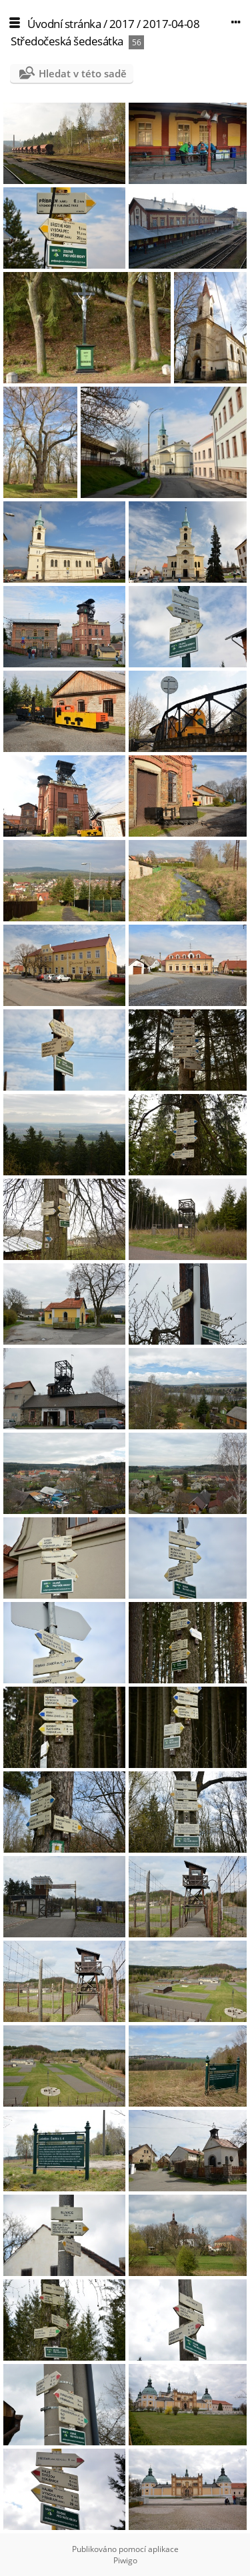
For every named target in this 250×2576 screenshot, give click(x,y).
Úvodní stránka (64, 23)
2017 (122, 23)
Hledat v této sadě (83, 73)
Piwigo (125, 2560)
